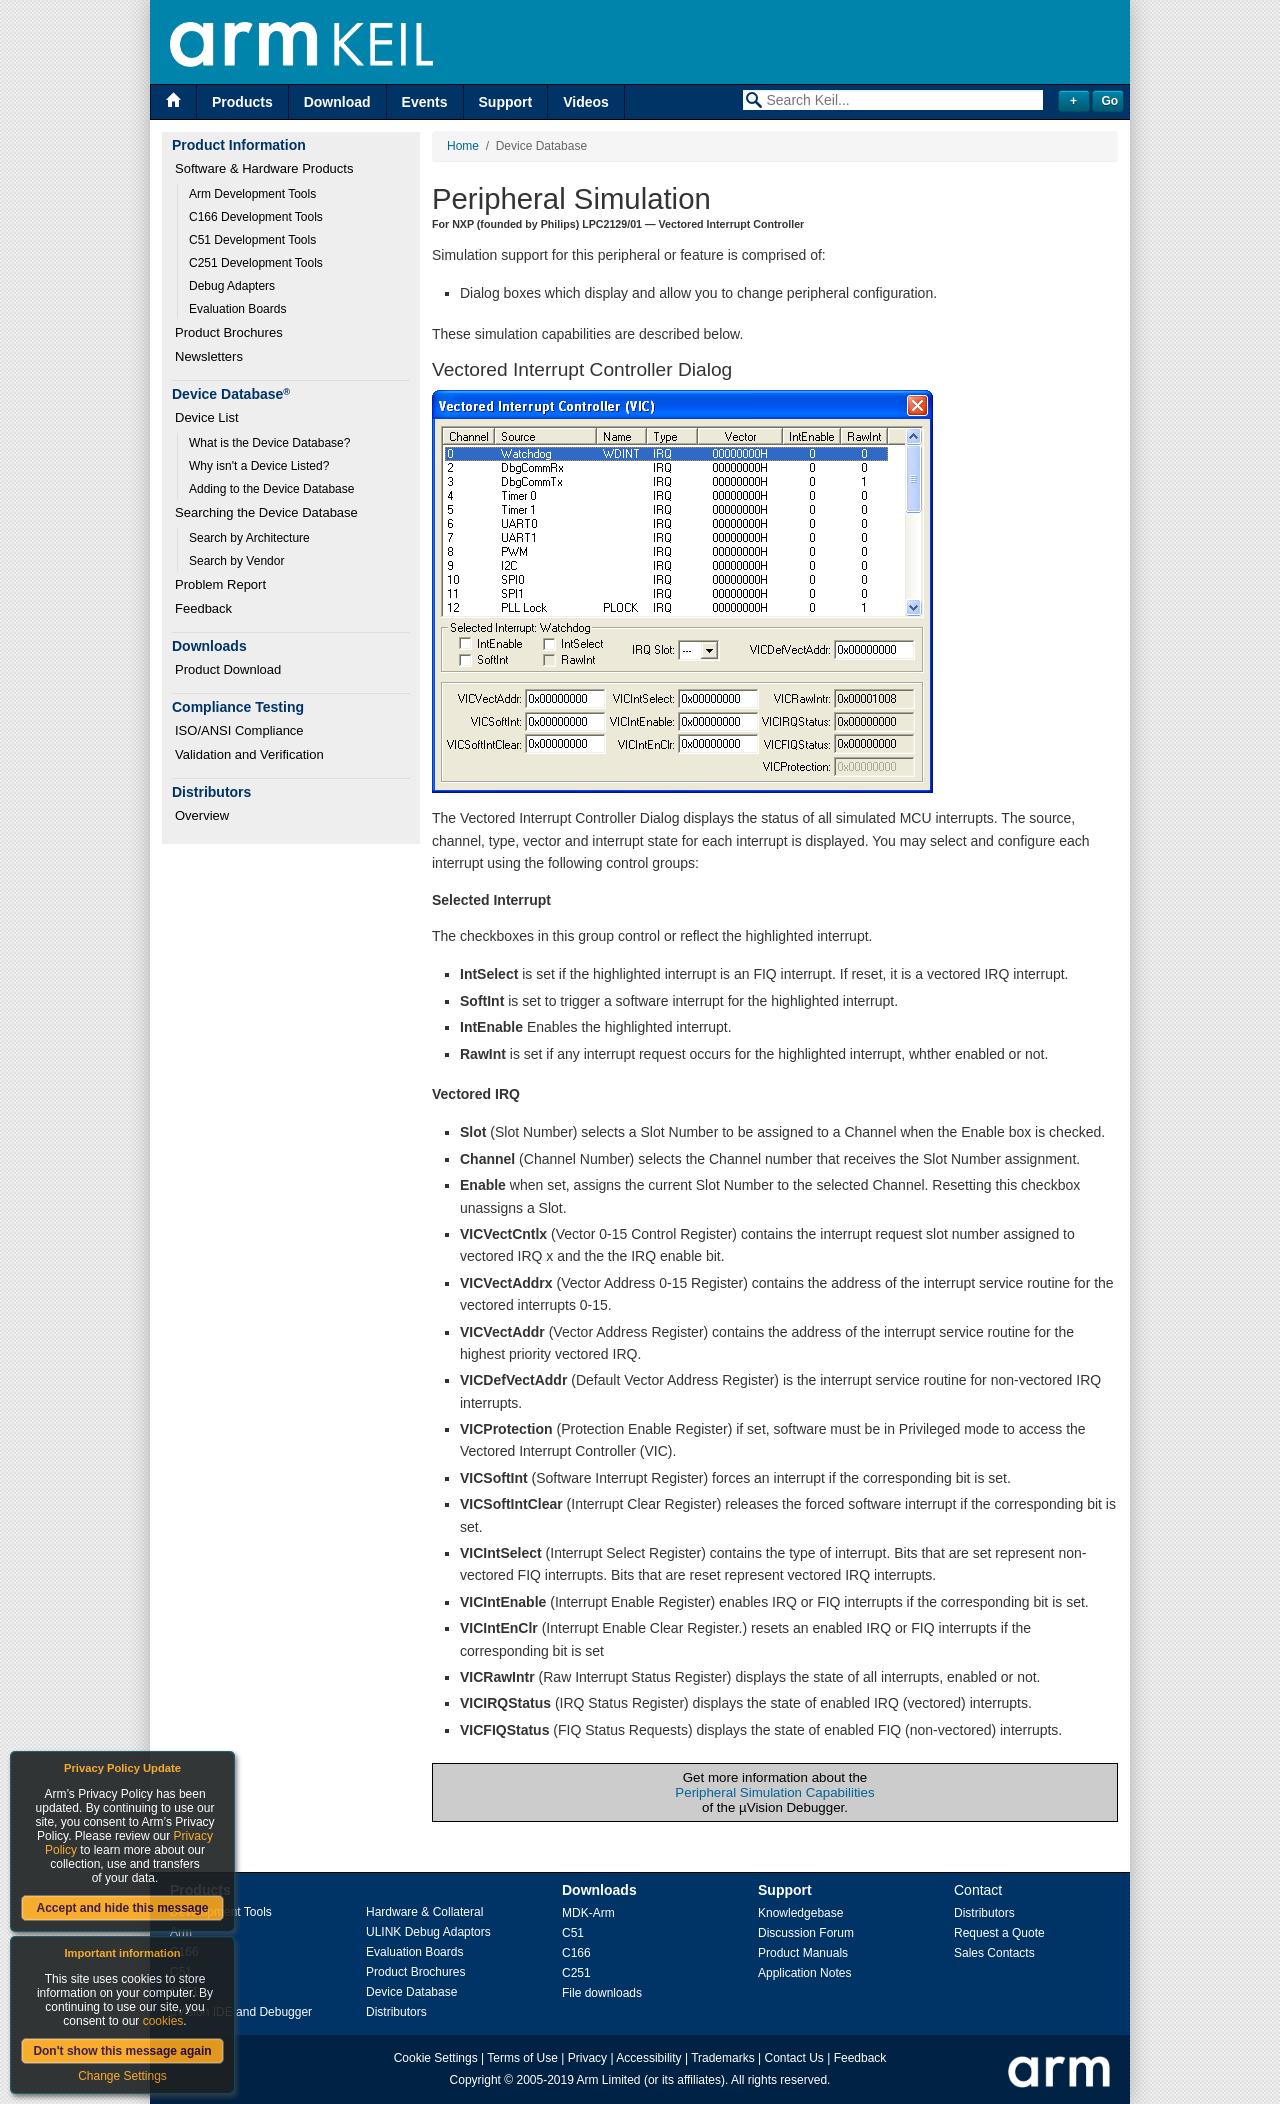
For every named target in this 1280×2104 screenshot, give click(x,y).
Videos (586, 102)
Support (506, 102)
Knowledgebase (800, 1913)
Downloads (599, 1890)
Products (242, 102)
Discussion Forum (806, 1933)
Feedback (203, 608)
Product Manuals (803, 1953)
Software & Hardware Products (264, 168)
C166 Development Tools (256, 217)
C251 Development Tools (256, 263)
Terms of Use (522, 2058)
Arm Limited (609, 2080)
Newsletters (209, 356)
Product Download (228, 669)
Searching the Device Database (266, 512)
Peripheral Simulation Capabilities (774, 1792)
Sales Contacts (994, 1953)
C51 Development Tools (252, 240)
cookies (163, 2021)
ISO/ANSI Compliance (239, 730)
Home (463, 146)
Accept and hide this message (122, 1908)
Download (337, 102)
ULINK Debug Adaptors (428, 1932)
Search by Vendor (236, 561)
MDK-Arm (588, 1913)
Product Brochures (229, 332)
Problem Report (220, 584)
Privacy (587, 2058)
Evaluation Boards (237, 309)
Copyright (475, 2080)
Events (425, 102)
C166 (576, 1953)
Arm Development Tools (252, 194)
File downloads (602, 1993)
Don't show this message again (122, 2051)
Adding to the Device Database (271, 489)
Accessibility (648, 2058)
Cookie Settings (436, 2058)
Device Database (411, 1992)
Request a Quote (999, 1933)
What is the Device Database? (269, 443)
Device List (207, 417)
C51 (573, 1933)
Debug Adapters (232, 286)
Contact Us (794, 2058)
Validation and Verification (249, 754)
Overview (202, 815)
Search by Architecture (249, 538)
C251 (576, 1973)
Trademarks (723, 2058)
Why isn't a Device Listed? (259, 466)
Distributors (396, 2012)
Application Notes (804, 1973)
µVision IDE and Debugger (241, 2012)
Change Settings (122, 2076)
